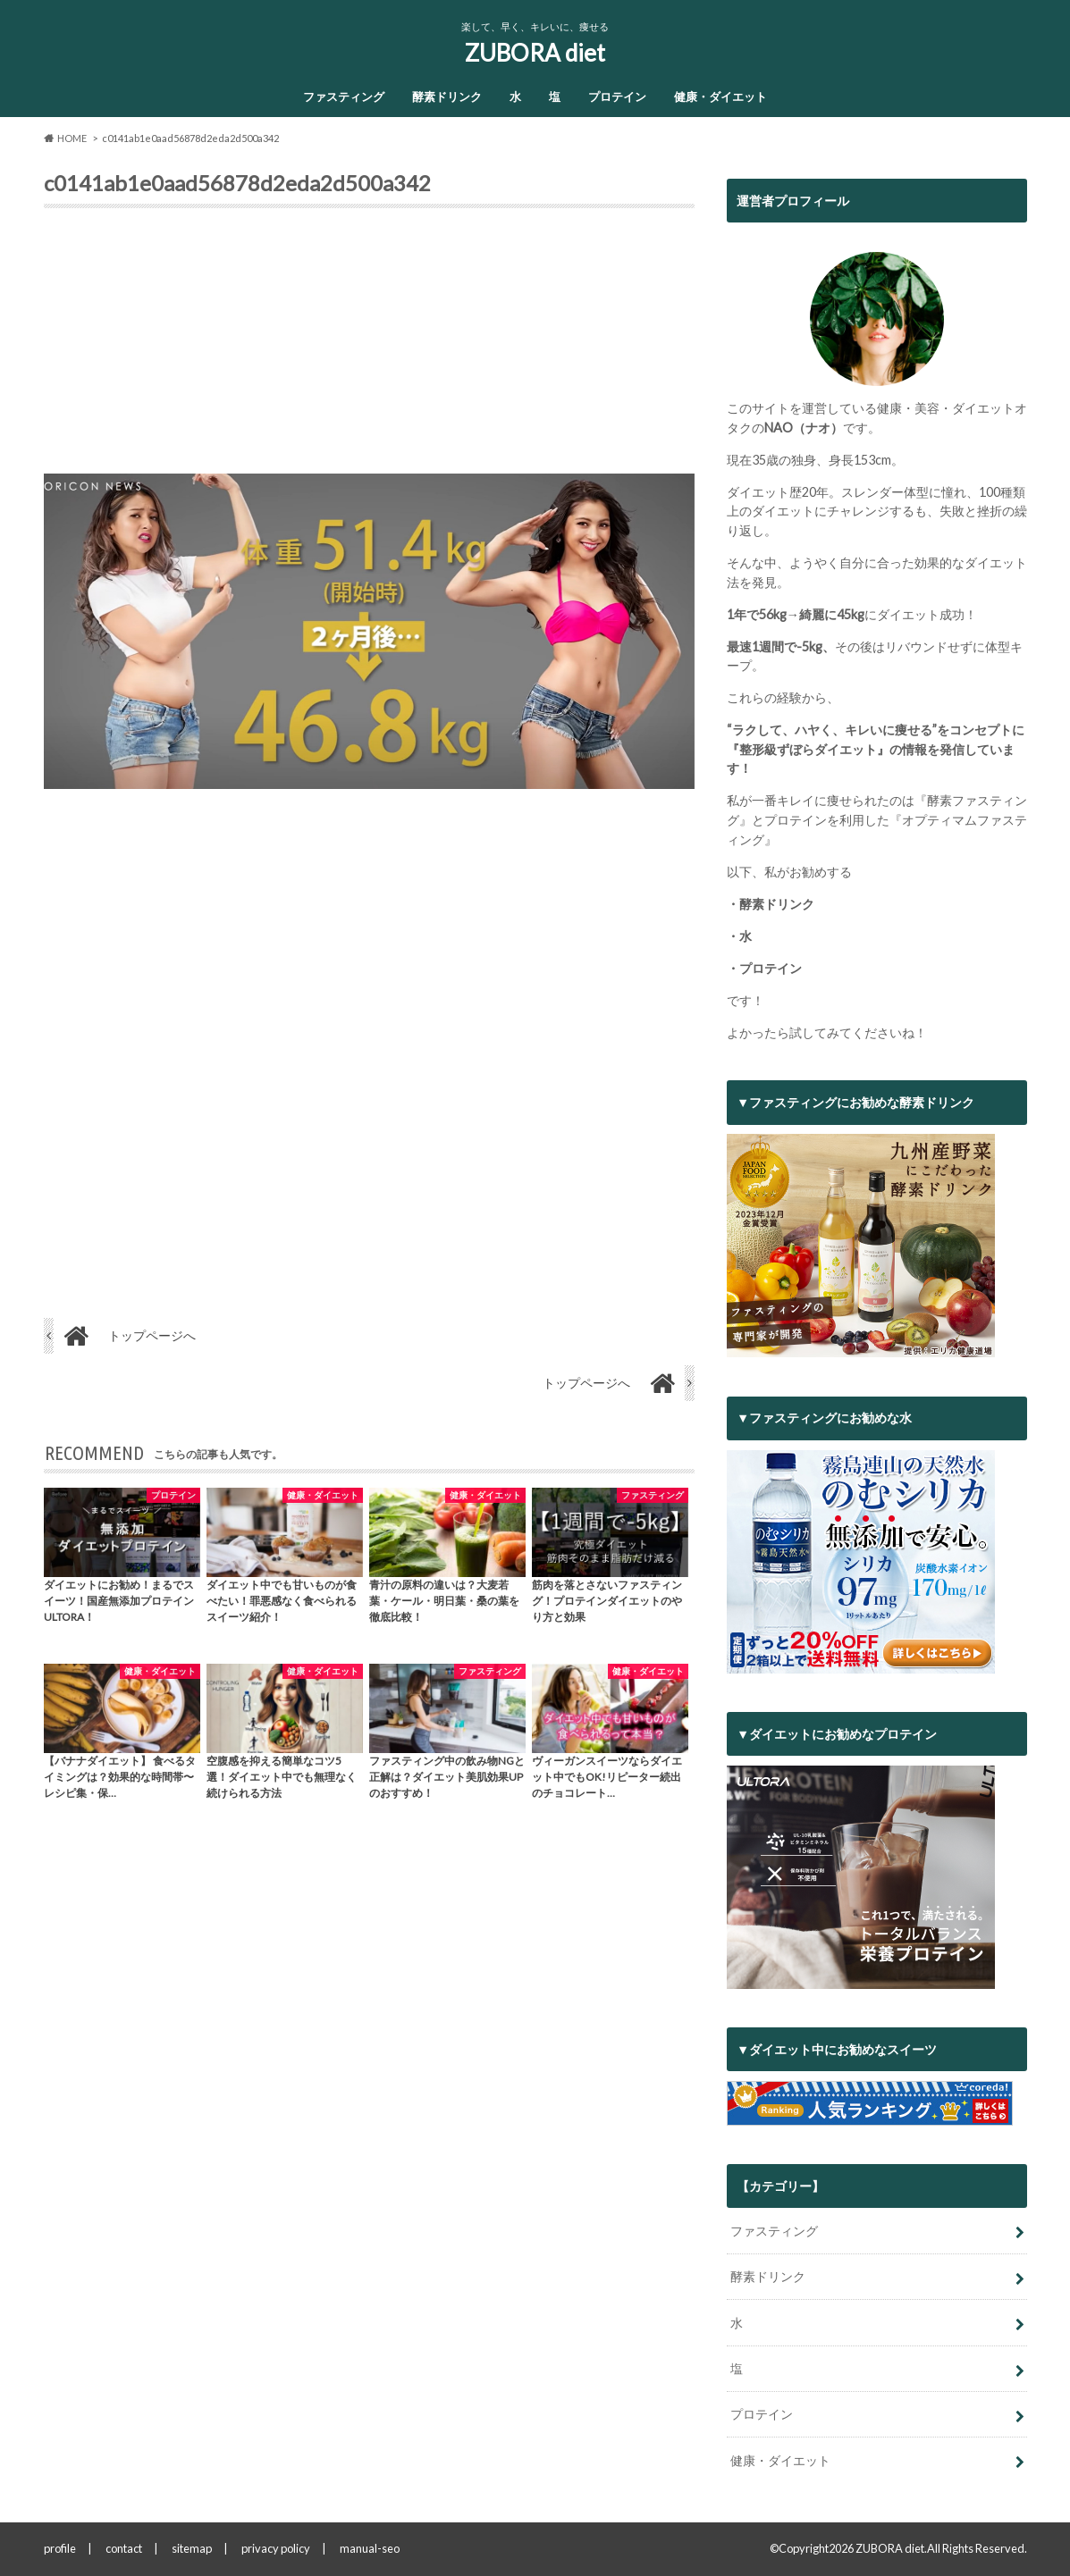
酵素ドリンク (447, 96)
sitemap (192, 2548)
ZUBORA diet (535, 52)
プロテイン (617, 96)
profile (60, 2548)
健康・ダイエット (720, 96)
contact (123, 2548)
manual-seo (370, 2548)
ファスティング (343, 96)
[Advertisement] (369, 347)
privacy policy (275, 2548)
